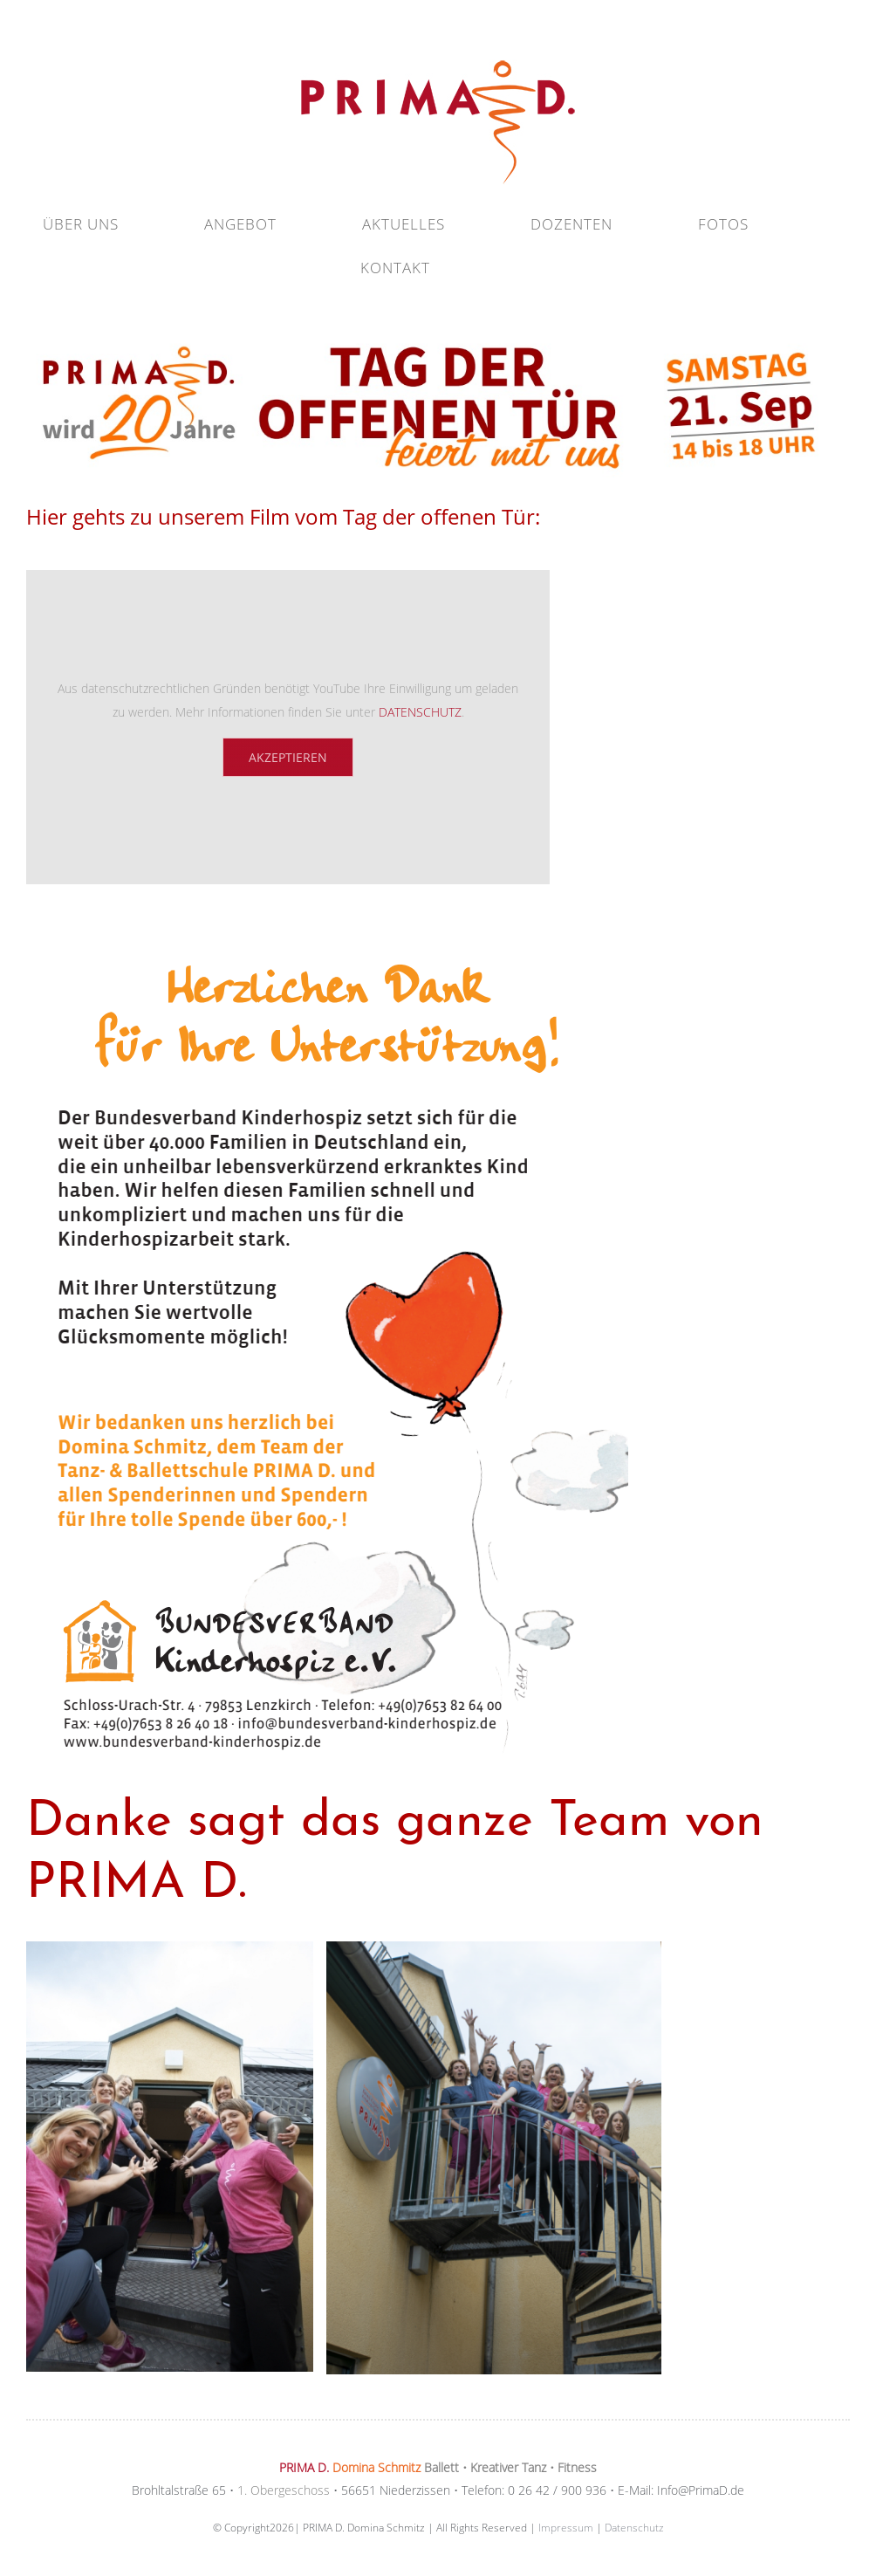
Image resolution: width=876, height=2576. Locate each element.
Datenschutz (634, 2527)
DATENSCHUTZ (420, 712)
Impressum (565, 2527)
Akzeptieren (288, 757)
